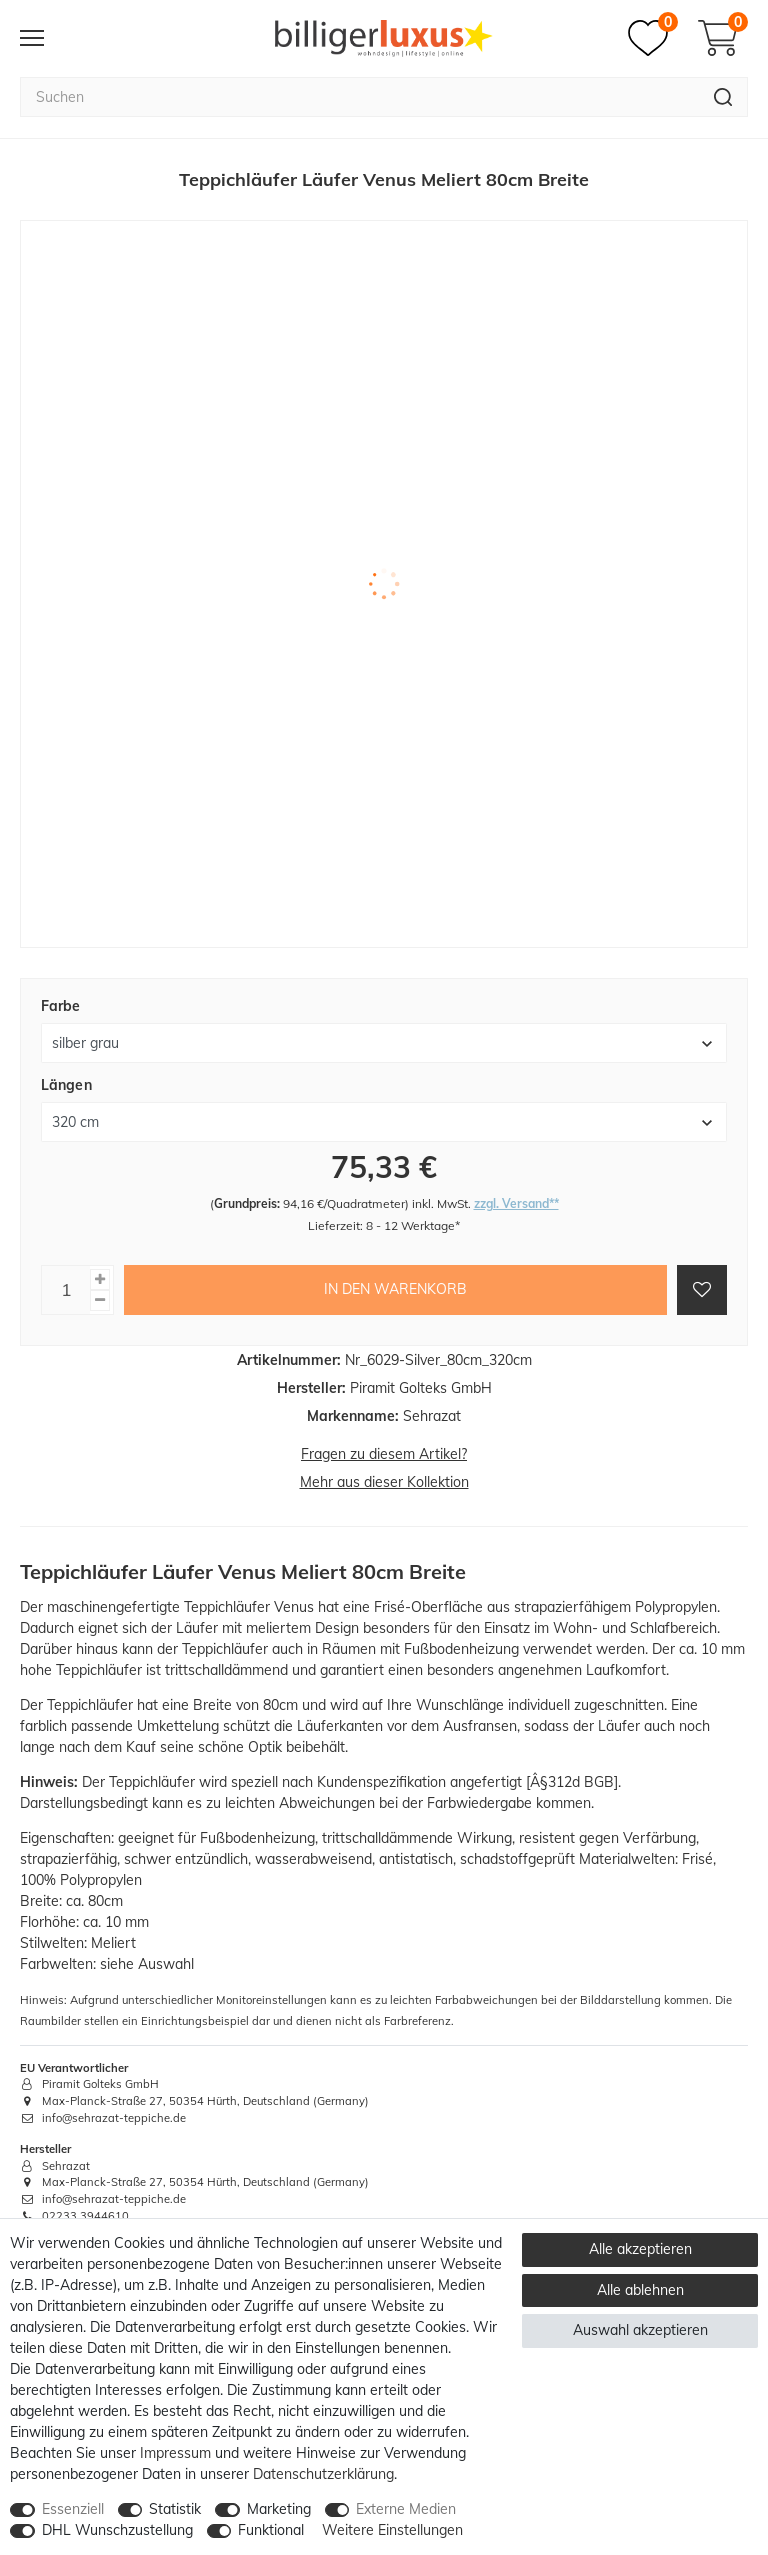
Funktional (271, 2530)
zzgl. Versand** (516, 1203)
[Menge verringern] (100, 1300)
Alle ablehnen (640, 2290)
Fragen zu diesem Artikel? (384, 1454)
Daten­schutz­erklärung (323, 2474)
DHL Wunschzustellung (117, 2530)
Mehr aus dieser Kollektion (384, 1482)
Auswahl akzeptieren (640, 2330)
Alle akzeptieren (640, 2249)
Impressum (175, 2453)
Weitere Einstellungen (392, 2530)
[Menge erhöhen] (100, 1279)
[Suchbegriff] (359, 97)
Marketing (279, 2509)
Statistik (175, 2509)
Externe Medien (406, 2509)
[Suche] (723, 97)
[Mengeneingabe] (66, 1290)
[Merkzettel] (653, 38)
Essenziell (73, 2509)
